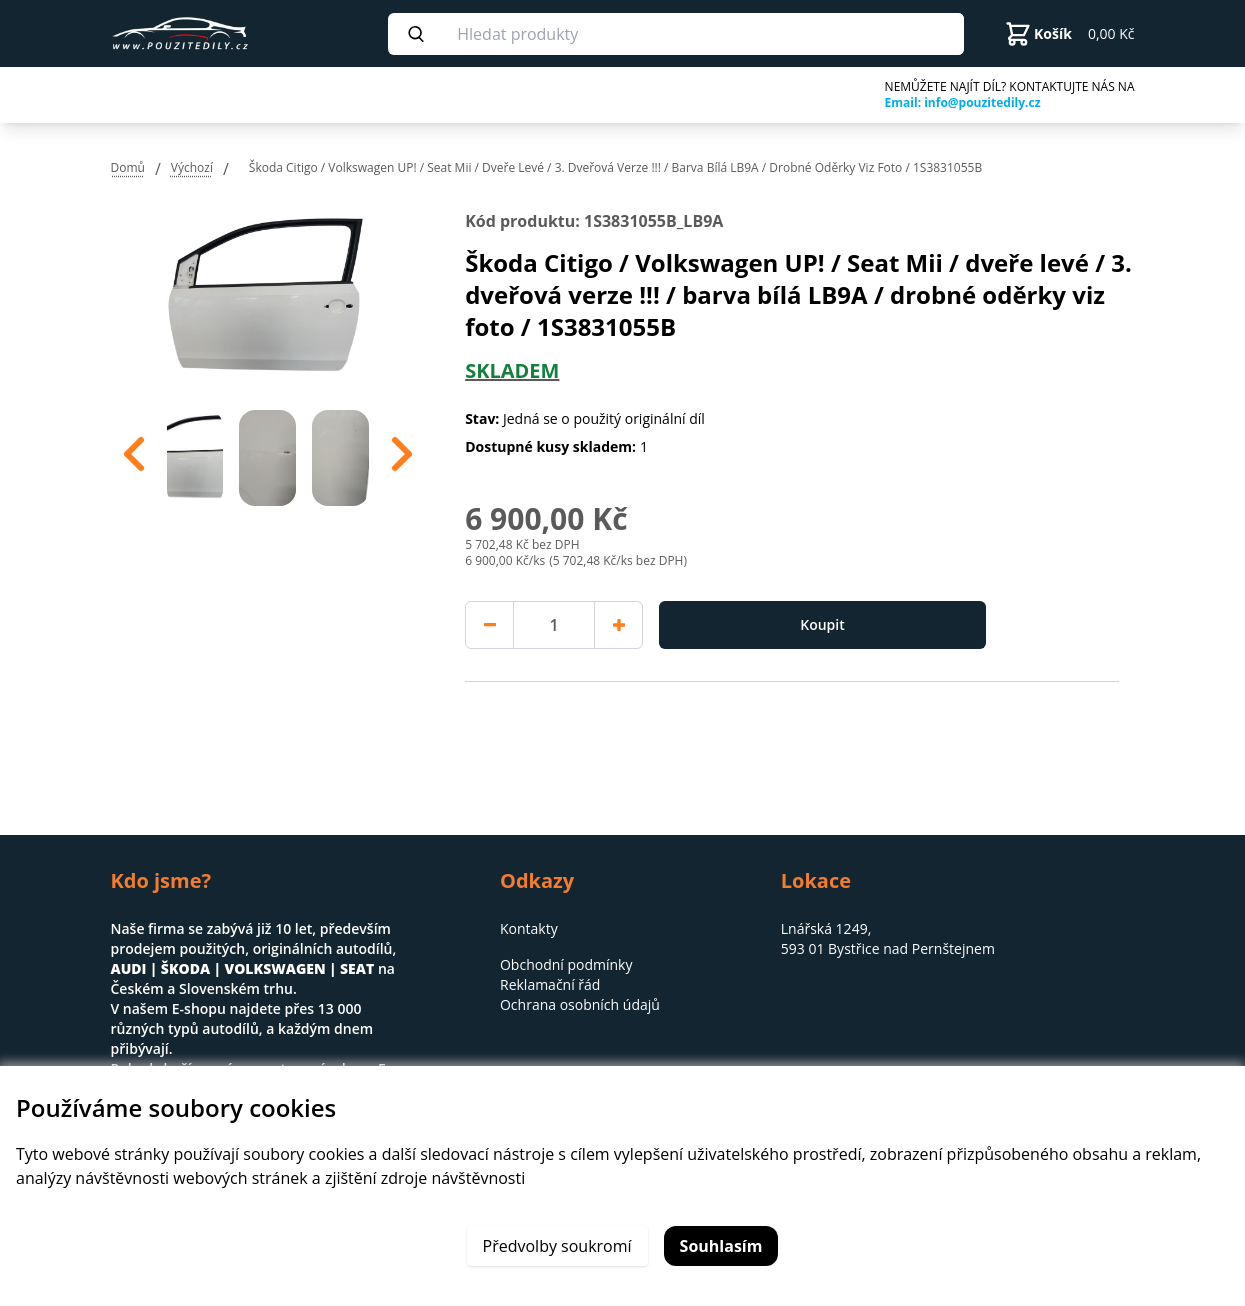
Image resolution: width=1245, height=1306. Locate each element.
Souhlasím (721, 1246)
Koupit (822, 624)
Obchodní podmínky (566, 964)
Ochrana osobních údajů (580, 1004)
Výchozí (192, 167)
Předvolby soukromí (557, 1246)
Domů (128, 167)
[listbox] (268, 454)
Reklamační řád (550, 984)
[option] (195, 454)
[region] (268, 454)
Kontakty (529, 928)
